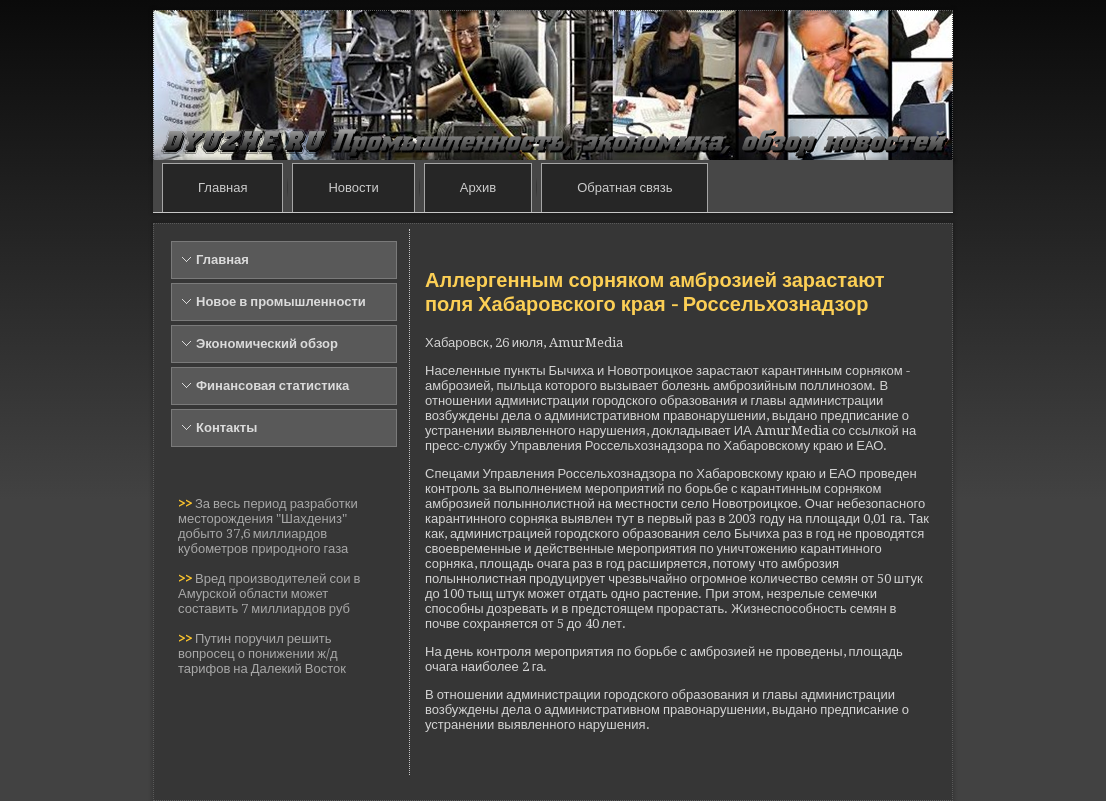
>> (186, 503)
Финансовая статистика (272, 385)
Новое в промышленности (281, 301)
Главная (222, 187)
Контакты (226, 427)
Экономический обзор (267, 343)
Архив (478, 187)
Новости (353, 187)
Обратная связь (624, 187)
